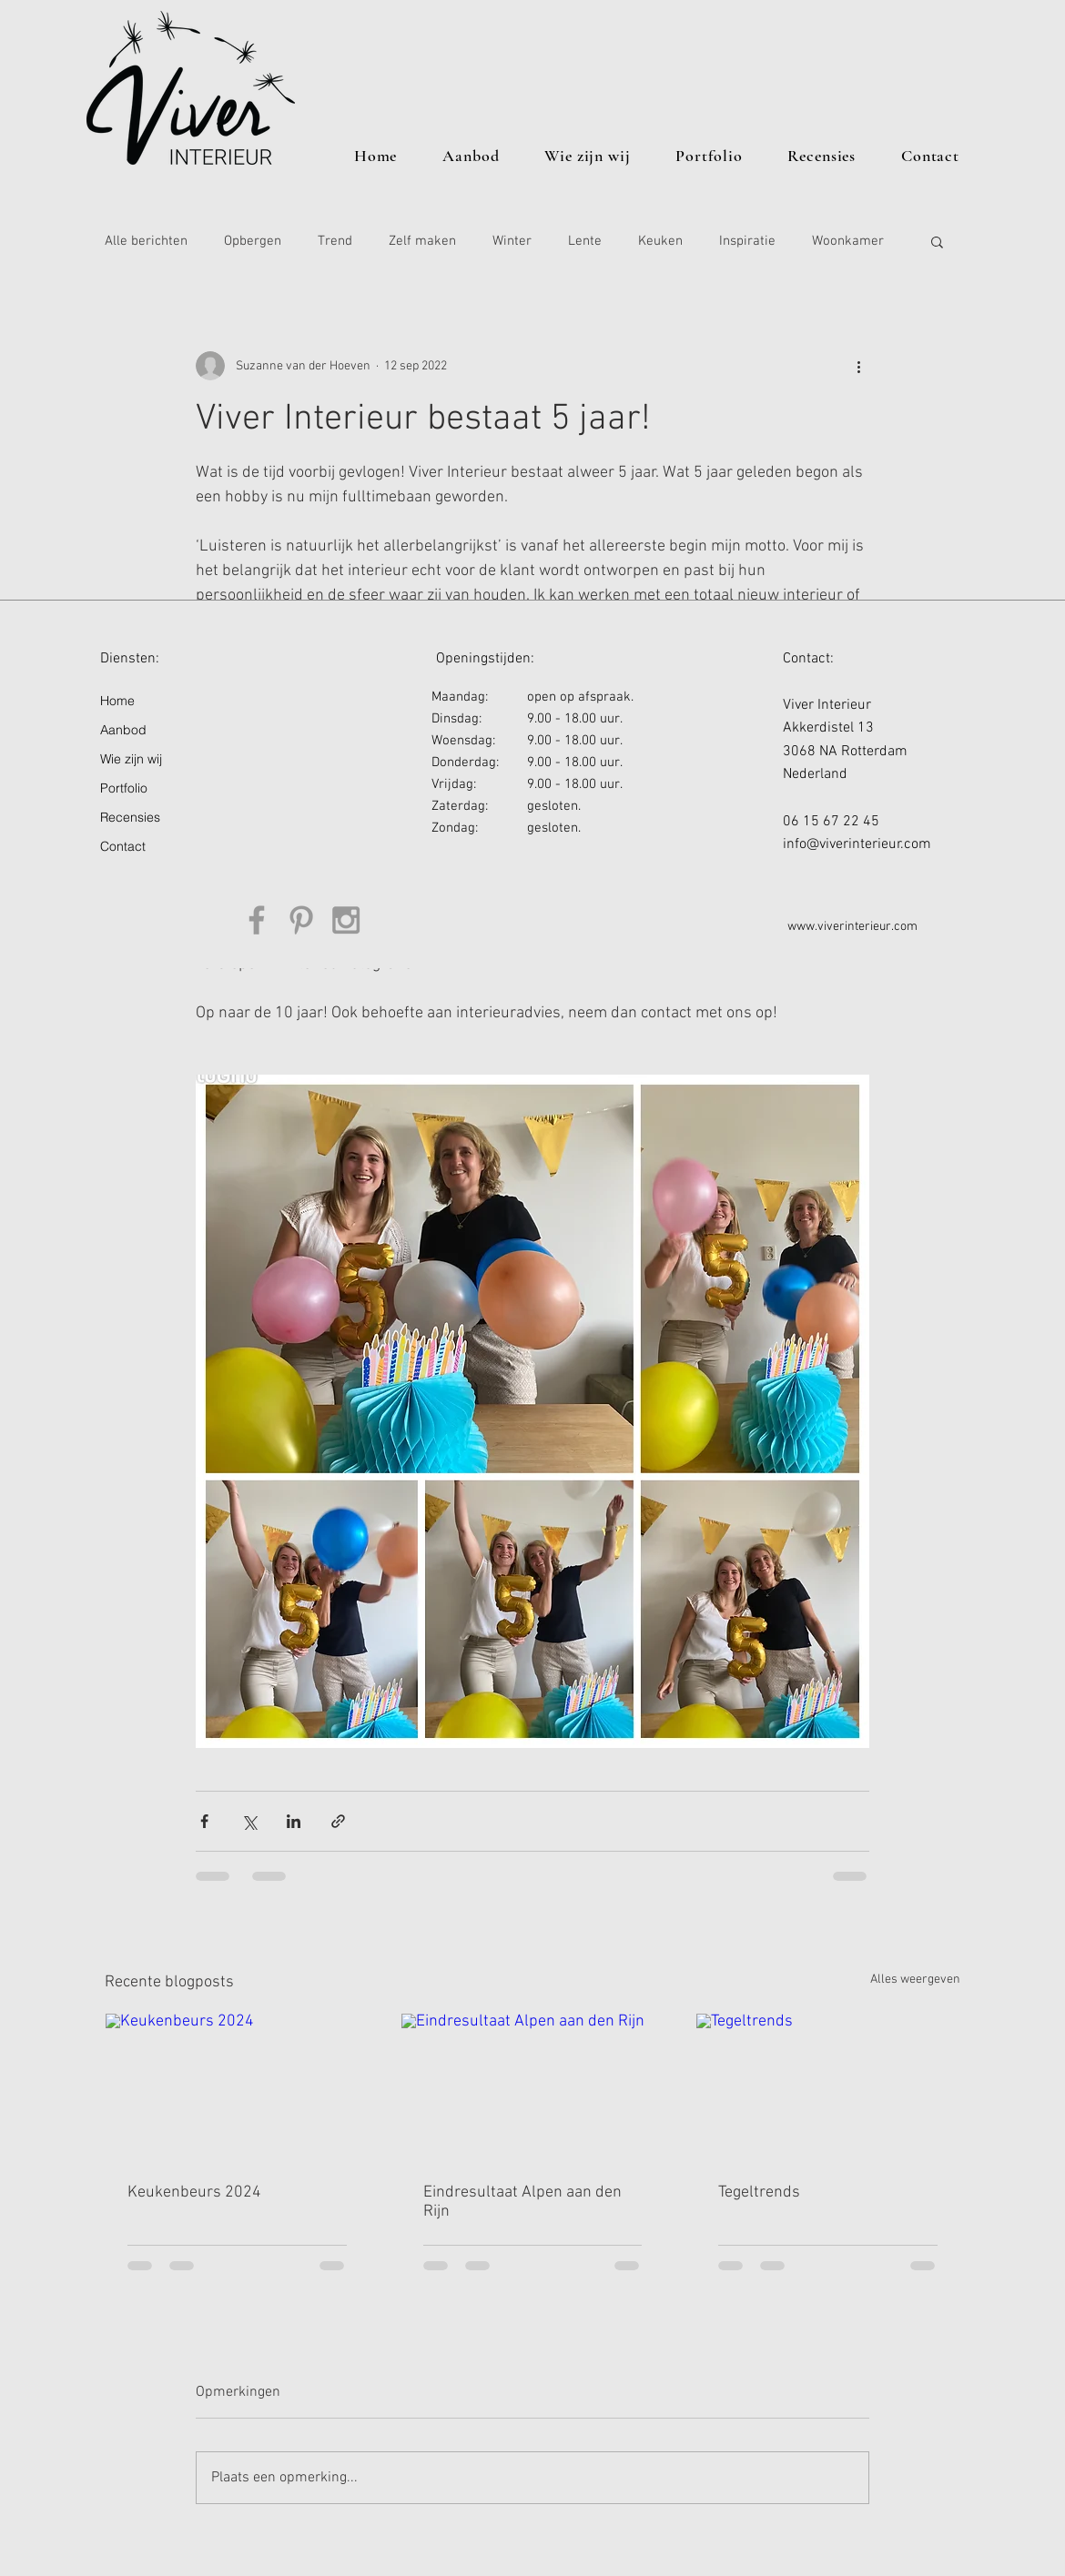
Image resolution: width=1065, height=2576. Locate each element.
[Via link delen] (338, 1821)
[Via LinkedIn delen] (293, 1821)
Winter (512, 241)
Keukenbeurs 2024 (194, 2192)
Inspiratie (747, 241)
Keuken (660, 241)
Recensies (130, 817)
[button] (937, 241)
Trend (335, 241)
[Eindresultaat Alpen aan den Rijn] (532, 2087)
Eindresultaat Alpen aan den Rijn (522, 2202)
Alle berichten (146, 241)
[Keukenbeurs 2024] (237, 2087)
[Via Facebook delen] (204, 1821)
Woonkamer (848, 241)
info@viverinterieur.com (857, 844)
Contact (123, 846)
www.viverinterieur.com (852, 926)
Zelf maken (422, 241)
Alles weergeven (915, 1979)
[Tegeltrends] (827, 2087)
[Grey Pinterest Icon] (301, 920)
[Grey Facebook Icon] (257, 920)
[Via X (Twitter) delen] (249, 1821)
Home (117, 700)
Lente (585, 241)
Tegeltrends (759, 2192)
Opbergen (252, 241)
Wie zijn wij (131, 759)
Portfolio (123, 788)
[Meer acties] (858, 366)
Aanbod (123, 730)
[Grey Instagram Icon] (346, 920)
